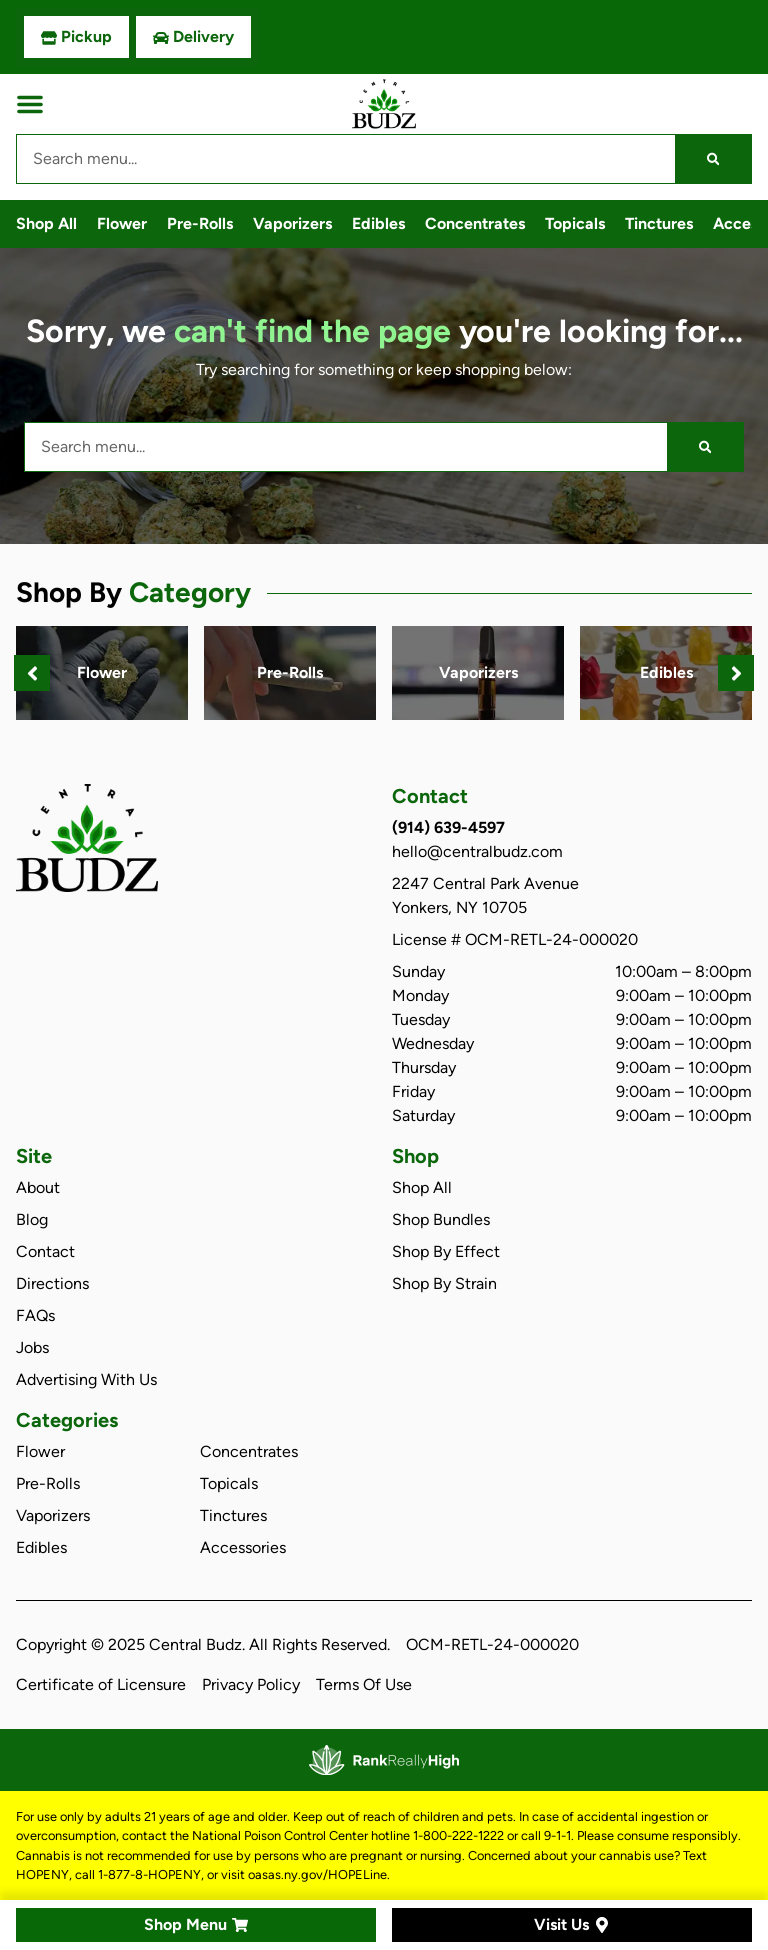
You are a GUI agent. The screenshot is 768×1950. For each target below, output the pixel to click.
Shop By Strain (444, 1283)
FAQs (35, 1315)
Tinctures (659, 223)
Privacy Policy (251, 1684)
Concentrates (475, 223)
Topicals (575, 223)
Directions (52, 1283)
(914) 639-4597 (448, 827)
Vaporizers (292, 223)
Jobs (32, 1347)
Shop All (46, 223)
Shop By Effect (446, 1251)
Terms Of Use (364, 1684)
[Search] (713, 159)
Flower (122, 223)
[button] (30, 104)
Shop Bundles (441, 1219)
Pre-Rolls (200, 223)
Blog (32, 1219)
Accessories (243, 1547)
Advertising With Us (86, 1379)
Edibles (378, 223)
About (38, 1187)
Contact (45, 1251)
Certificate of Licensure (101, 1684)
